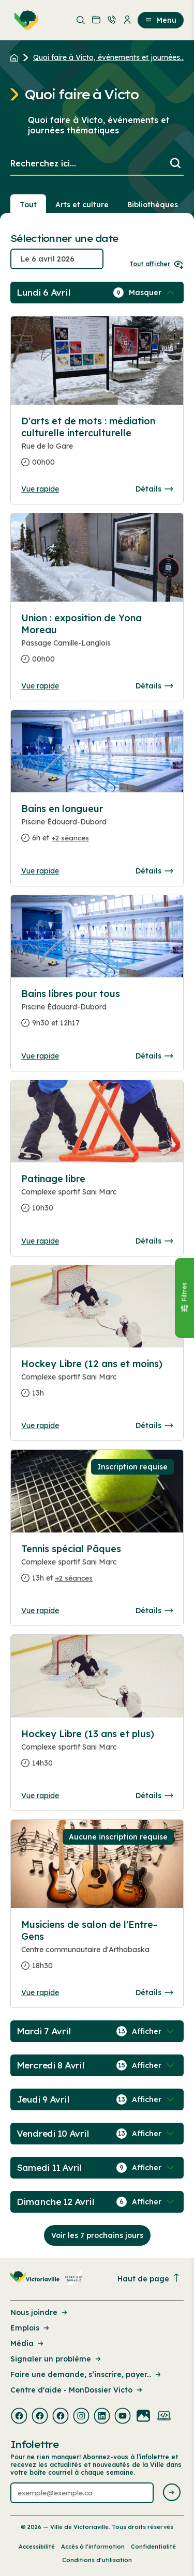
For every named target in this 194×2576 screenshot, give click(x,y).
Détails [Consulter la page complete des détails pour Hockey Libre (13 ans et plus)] (154, 1795)
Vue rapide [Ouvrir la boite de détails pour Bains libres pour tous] (40, 1056)
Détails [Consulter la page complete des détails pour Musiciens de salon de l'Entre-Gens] (154, 1992)
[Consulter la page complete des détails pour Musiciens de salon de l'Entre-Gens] (97, 1949)
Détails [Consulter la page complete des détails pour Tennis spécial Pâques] (154, 1610)
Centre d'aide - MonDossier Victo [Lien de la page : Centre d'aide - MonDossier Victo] (77, 2390)
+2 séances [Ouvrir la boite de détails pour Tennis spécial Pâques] (74, 1578)
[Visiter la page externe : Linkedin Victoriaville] (102, 2417)
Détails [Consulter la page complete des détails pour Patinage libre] (154, 1241)
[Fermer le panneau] (184, 1298)
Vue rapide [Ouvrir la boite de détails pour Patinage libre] (40, 1241)
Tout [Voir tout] (28, 204)
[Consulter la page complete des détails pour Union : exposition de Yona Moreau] (97, 642)
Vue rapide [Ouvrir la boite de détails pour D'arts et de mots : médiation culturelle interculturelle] (40, 489)
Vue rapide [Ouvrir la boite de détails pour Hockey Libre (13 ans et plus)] (40, 1795)
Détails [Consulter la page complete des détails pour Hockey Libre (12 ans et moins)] (154, 1425)
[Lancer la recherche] (175, 164)
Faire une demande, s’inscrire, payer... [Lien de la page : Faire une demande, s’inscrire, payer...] (86, 2374)
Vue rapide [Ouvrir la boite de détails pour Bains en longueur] (40, 871)
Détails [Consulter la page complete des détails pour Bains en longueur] (154, 871)
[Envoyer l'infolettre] (172, 2493)
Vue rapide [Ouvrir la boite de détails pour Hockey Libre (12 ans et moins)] (40, 1425)
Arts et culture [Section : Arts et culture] (82, 204)
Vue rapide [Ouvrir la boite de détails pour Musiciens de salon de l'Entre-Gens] (40, 1992)
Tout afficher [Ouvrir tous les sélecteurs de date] (156, 263)
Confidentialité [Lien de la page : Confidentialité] (153, 2546)
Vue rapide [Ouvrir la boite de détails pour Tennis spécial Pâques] (40, 1610)
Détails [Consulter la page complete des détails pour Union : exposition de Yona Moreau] (154, 686)
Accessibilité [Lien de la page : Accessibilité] (37, 2546)
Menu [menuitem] (160, 20)
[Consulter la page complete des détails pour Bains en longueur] (97, 827)
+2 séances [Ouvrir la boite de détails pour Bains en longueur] (70, 838)
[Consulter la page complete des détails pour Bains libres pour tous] (97, 1012)
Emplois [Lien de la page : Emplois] (30, 2328)
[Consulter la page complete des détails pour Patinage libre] (97, 1197)
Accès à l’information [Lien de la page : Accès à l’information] (93, 2546)
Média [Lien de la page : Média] (27, 2343)
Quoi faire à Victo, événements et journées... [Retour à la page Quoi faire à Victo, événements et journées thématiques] (109, 57)
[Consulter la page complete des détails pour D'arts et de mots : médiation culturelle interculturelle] (97, 446)
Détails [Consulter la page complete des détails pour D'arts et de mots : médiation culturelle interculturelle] (154, 489)
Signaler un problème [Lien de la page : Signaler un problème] (56, 2359)
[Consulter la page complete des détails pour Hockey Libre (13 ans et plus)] (97, 1752)
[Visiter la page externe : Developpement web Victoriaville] (164, 2417)
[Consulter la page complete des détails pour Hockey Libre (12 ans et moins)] (97, 1382)
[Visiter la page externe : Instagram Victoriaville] (81, 2417)
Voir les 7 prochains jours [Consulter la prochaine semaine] (97, 2235)
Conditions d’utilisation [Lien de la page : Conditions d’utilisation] (97, 2560)
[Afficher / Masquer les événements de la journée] (153, 292)
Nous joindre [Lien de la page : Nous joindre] (39, 2312)
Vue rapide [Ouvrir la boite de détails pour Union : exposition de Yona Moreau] (40, 686)
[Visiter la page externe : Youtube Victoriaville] (122, 2417)
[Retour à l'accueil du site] (16, 57)
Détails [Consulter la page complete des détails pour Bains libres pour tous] (154, 1056)
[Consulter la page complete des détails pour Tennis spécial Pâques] (97, 1567)
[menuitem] (24, 20)
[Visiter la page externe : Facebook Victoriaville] (19, 2417)
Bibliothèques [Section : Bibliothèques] (152, 204)
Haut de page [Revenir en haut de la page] (149, 2278)
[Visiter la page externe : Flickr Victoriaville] (143, 2417)
